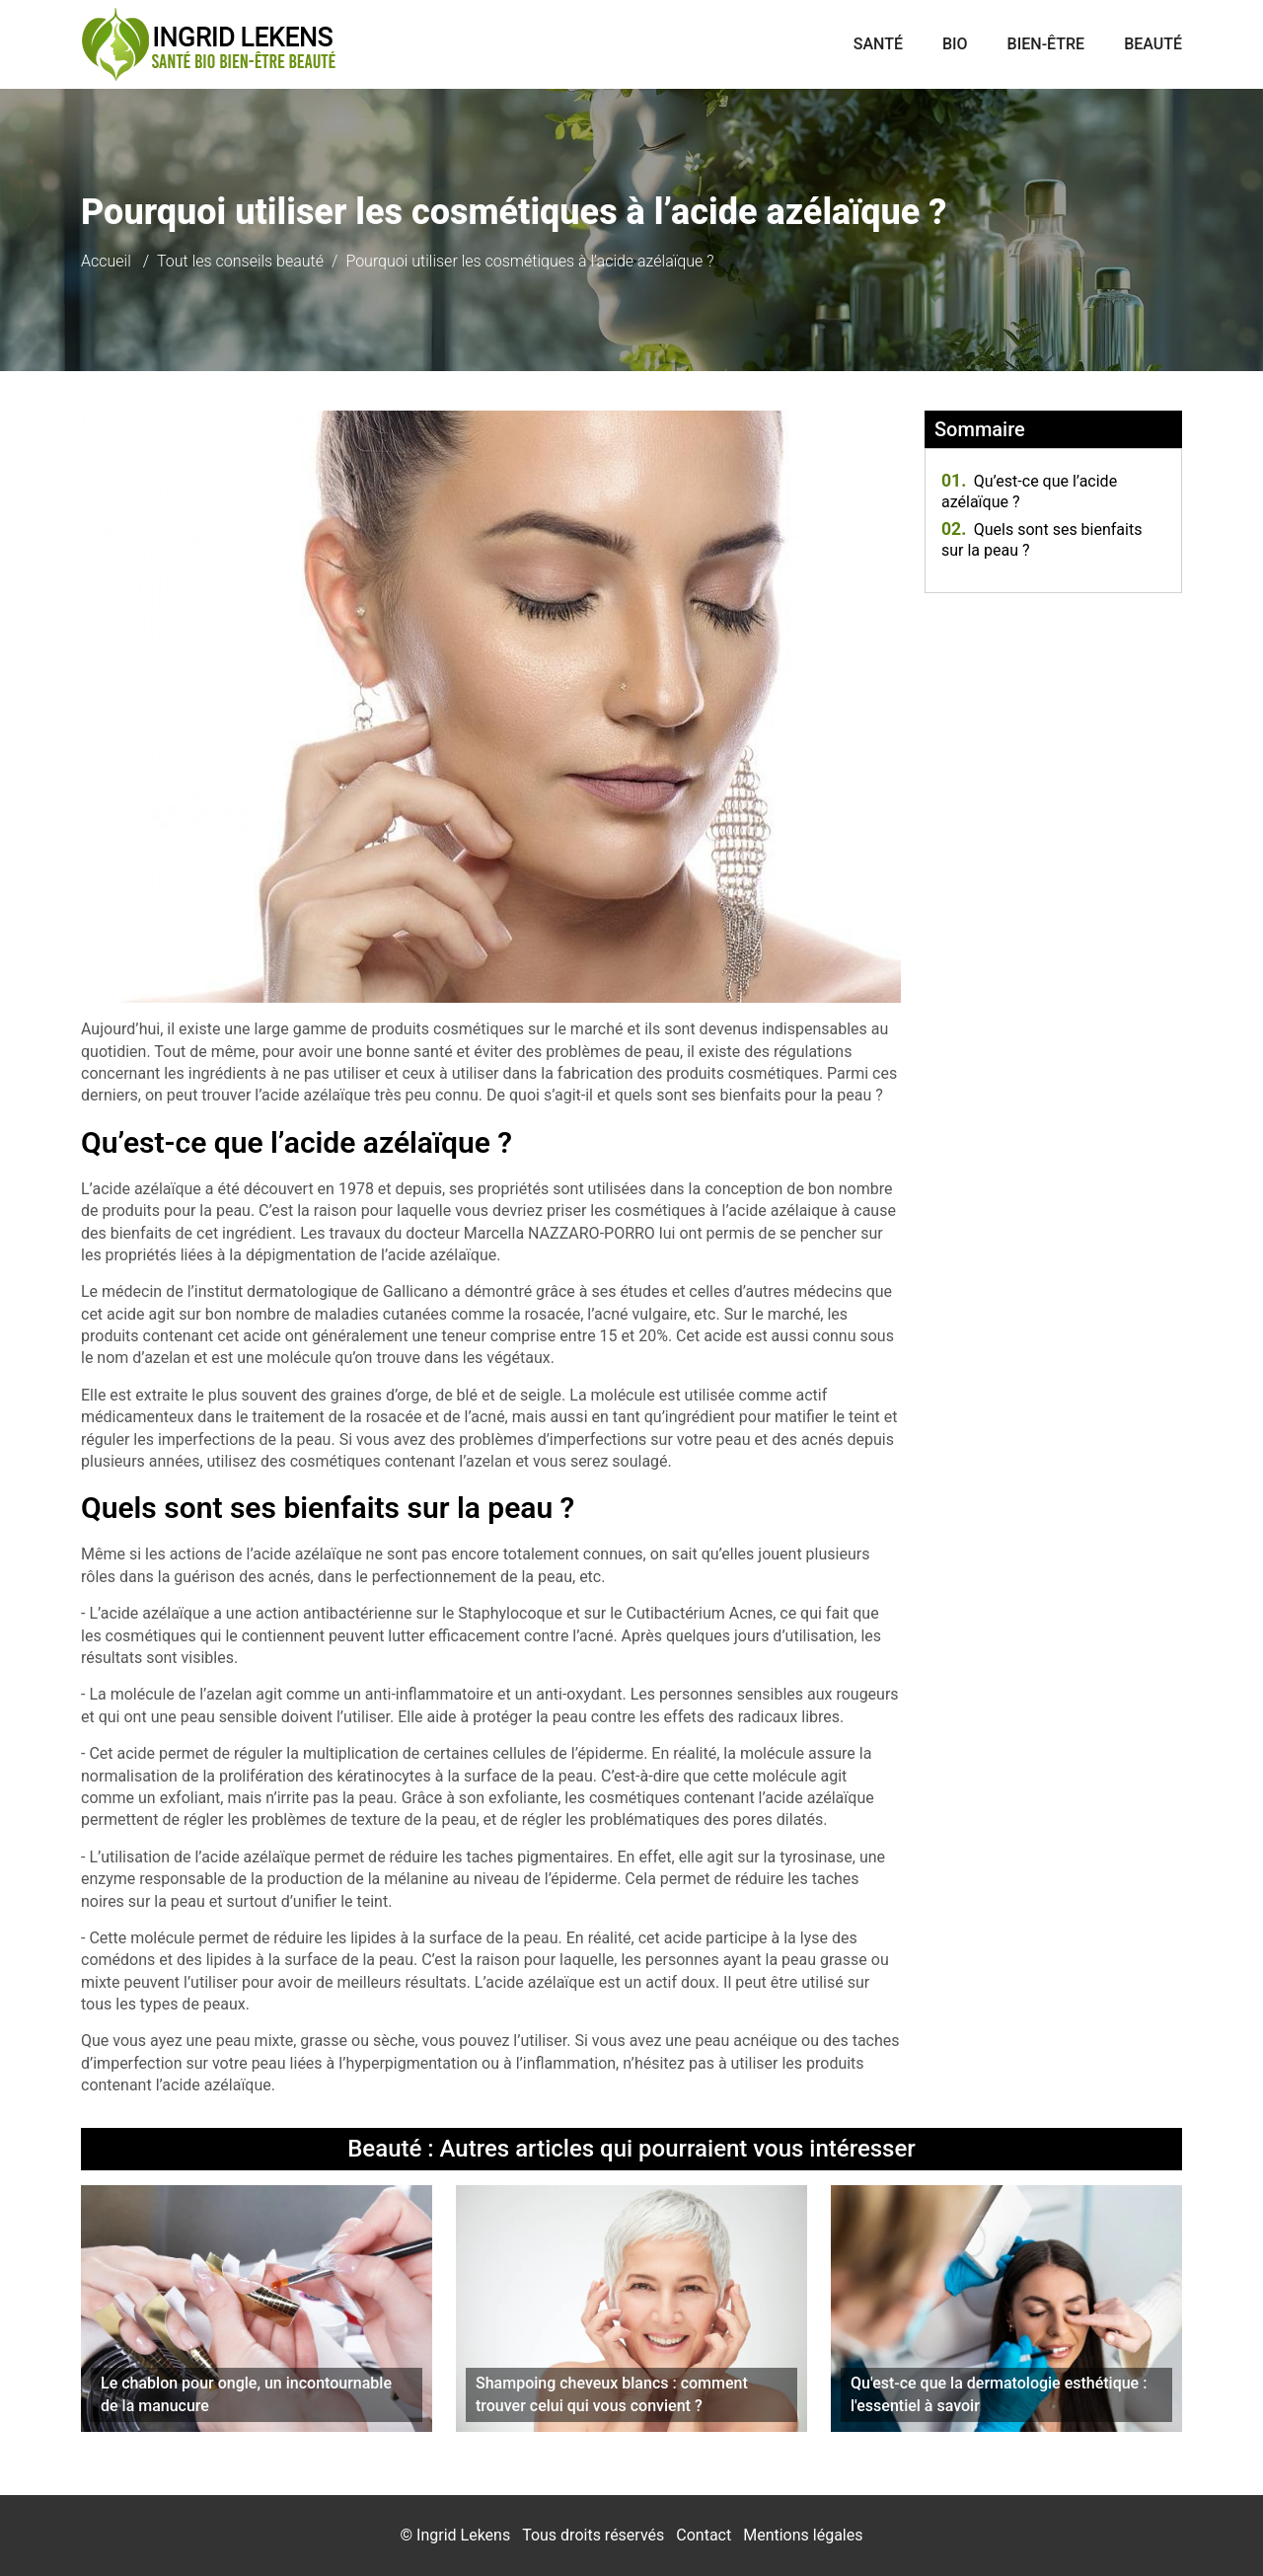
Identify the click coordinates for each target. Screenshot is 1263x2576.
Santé (878, 44)
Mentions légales (802, 2535)
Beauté (1153, 44)
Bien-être (1046, 44)
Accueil (106, 261)
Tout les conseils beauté (240, 261)
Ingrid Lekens (463, 2535)
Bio (955, 44)
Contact (703, 2535)
